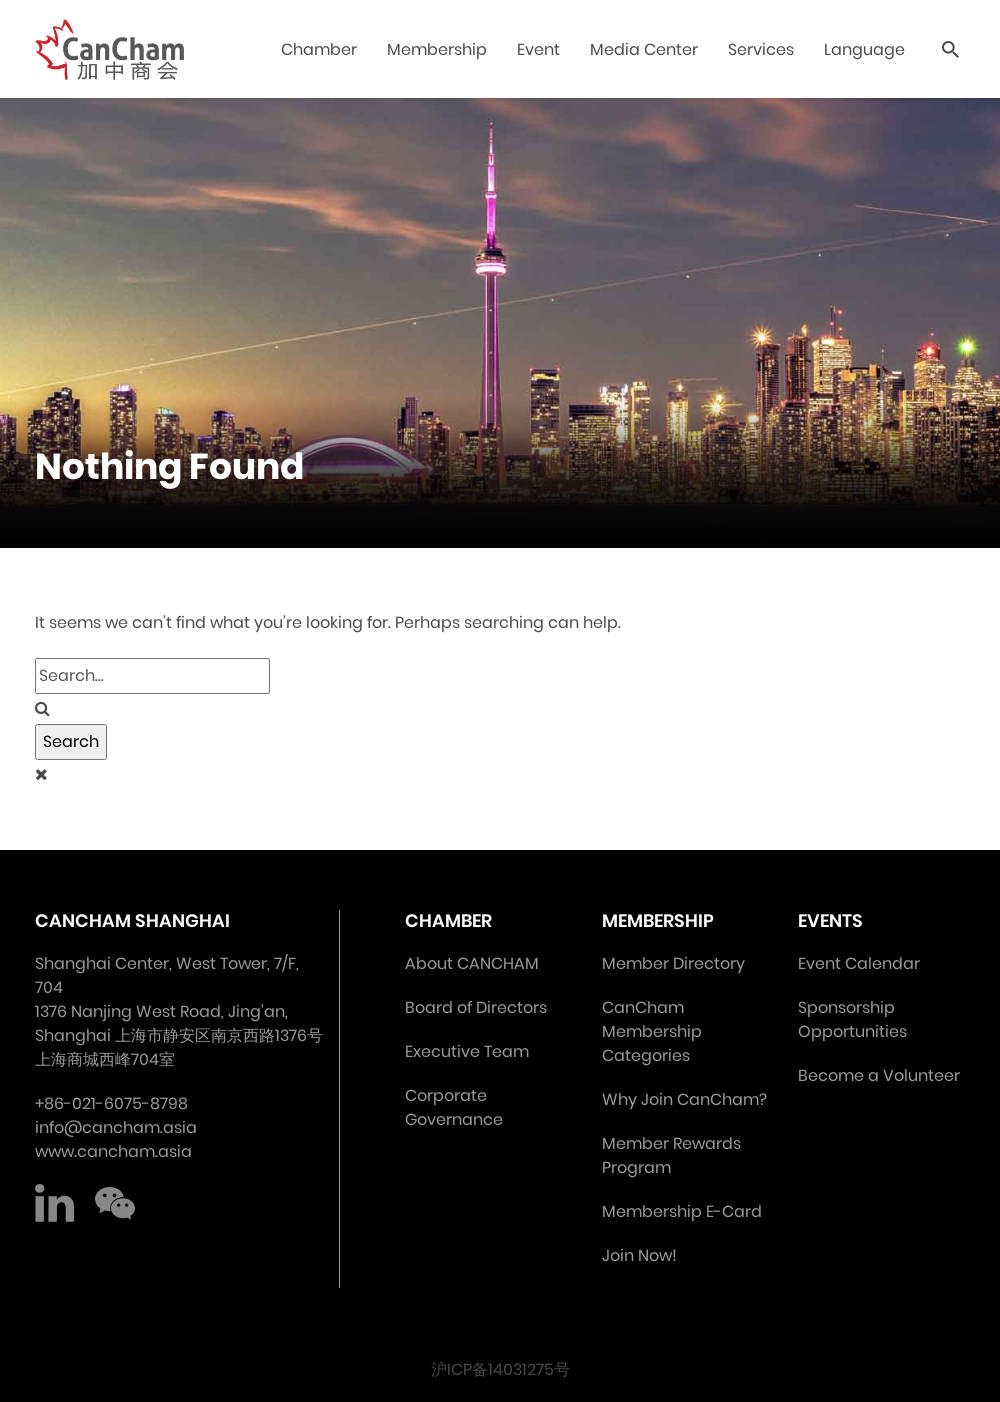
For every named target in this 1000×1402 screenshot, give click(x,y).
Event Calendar (859, 963)
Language (864, 49)
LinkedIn (55, 1204)
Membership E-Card (682, 1211)
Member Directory (673, 963)
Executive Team (467, 1051)
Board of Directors (476, 1007)
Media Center (644, 49)
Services (761, 49)
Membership (437, 49)
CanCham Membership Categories (652, 1031)
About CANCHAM (472, 963)
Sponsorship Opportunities (852, 1019)
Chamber (319, 49)
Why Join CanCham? (684, 1099)
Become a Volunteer (879, 1075)
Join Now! (639, 1255)
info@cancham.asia (116, 1127)
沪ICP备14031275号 (500, 1369)
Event (538, 49)
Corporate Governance (454, 1107)
